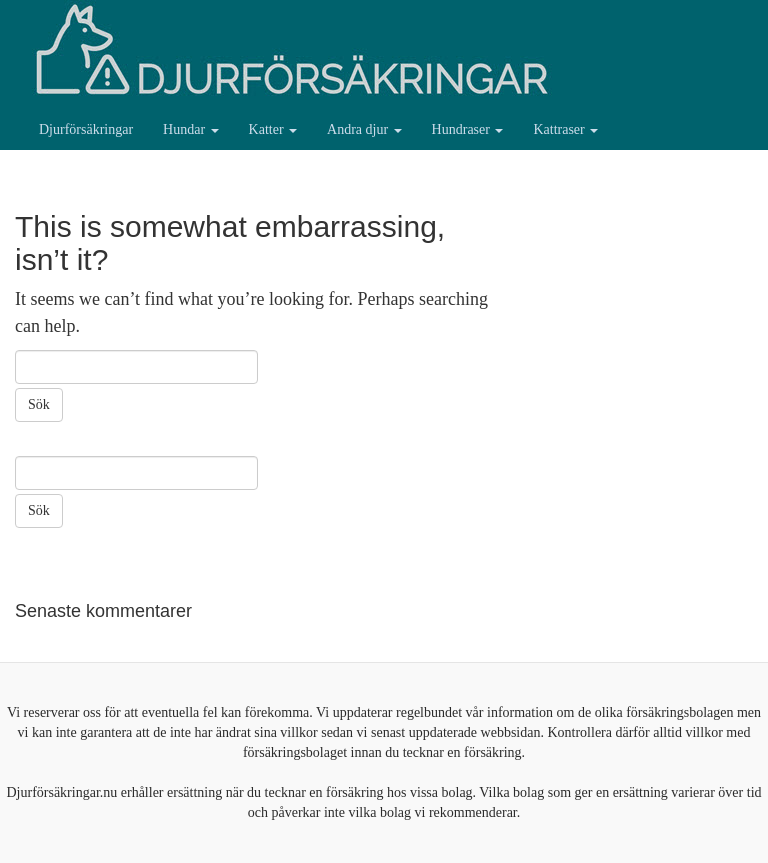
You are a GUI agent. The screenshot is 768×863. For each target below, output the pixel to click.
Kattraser (565, 129)
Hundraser (468, 129)
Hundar (191, 129)
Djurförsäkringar (86, 129)
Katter (273, 129)
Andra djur (364, 129)
